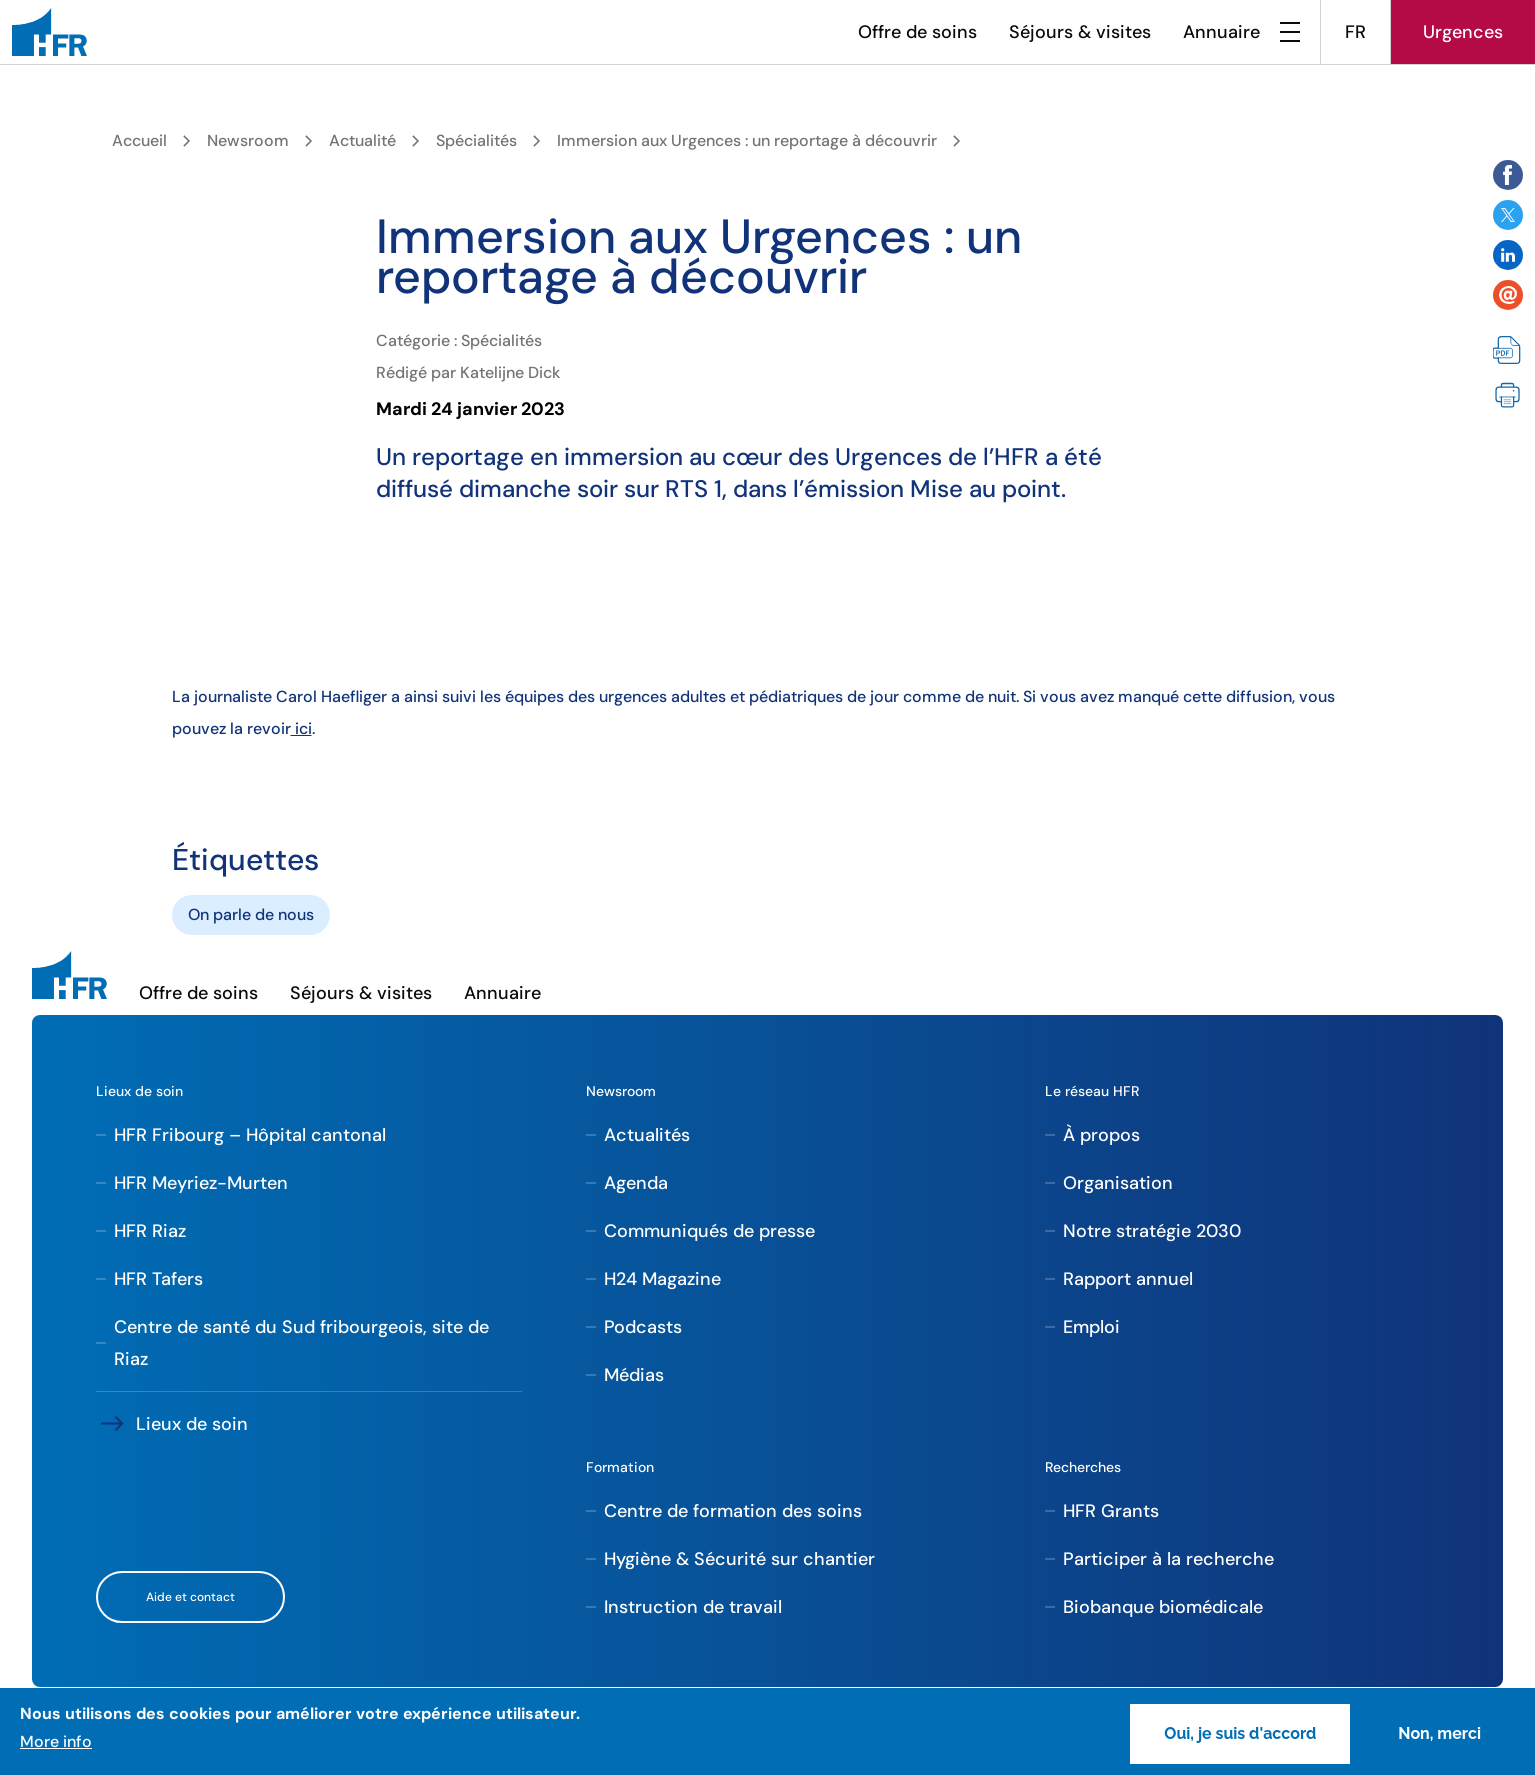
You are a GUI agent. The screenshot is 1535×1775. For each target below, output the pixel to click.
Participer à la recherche (1168, 1559)
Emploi (1091, 1327)
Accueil (139, 140)
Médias (634, 1375)
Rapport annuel (1128, 1279)
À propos (1101, 1135)
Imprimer (1508, 395)
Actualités (647, 1135)
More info (56, 1741)
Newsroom (248, 140)
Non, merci (1439, 1733)
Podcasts (643, 1327)
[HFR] (49, 32)
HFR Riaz (150, 1231)
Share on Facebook (1508, 175)
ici (301, 728)
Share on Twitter (1508, 215)
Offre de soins (917, 32)
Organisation (1118, 1183)
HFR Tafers (158, 1279)
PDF (1508, 351)
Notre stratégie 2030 (1152, 1231)
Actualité (362, 140)
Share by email (1508, 295)
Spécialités (476, 140)
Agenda (636, 1183)
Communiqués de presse (709, 1231)
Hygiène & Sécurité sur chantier (739, 1559)
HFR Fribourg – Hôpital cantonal (250, 1135)
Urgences (1463, 32)
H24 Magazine (662, 1279)
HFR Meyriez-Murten (201, 1183)
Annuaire (1221, 32)
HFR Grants (1111, 1511)
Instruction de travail (693, 1607)
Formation (620, 1467)
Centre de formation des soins (733, 1511)
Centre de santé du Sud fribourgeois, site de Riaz (301, 1343)
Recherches (1083, 1467)
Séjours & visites (1080, 32)
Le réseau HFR (1092, 1091)
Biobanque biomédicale (1163, 1607)
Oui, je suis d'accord (1240, 1733)
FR (1355, 32)
